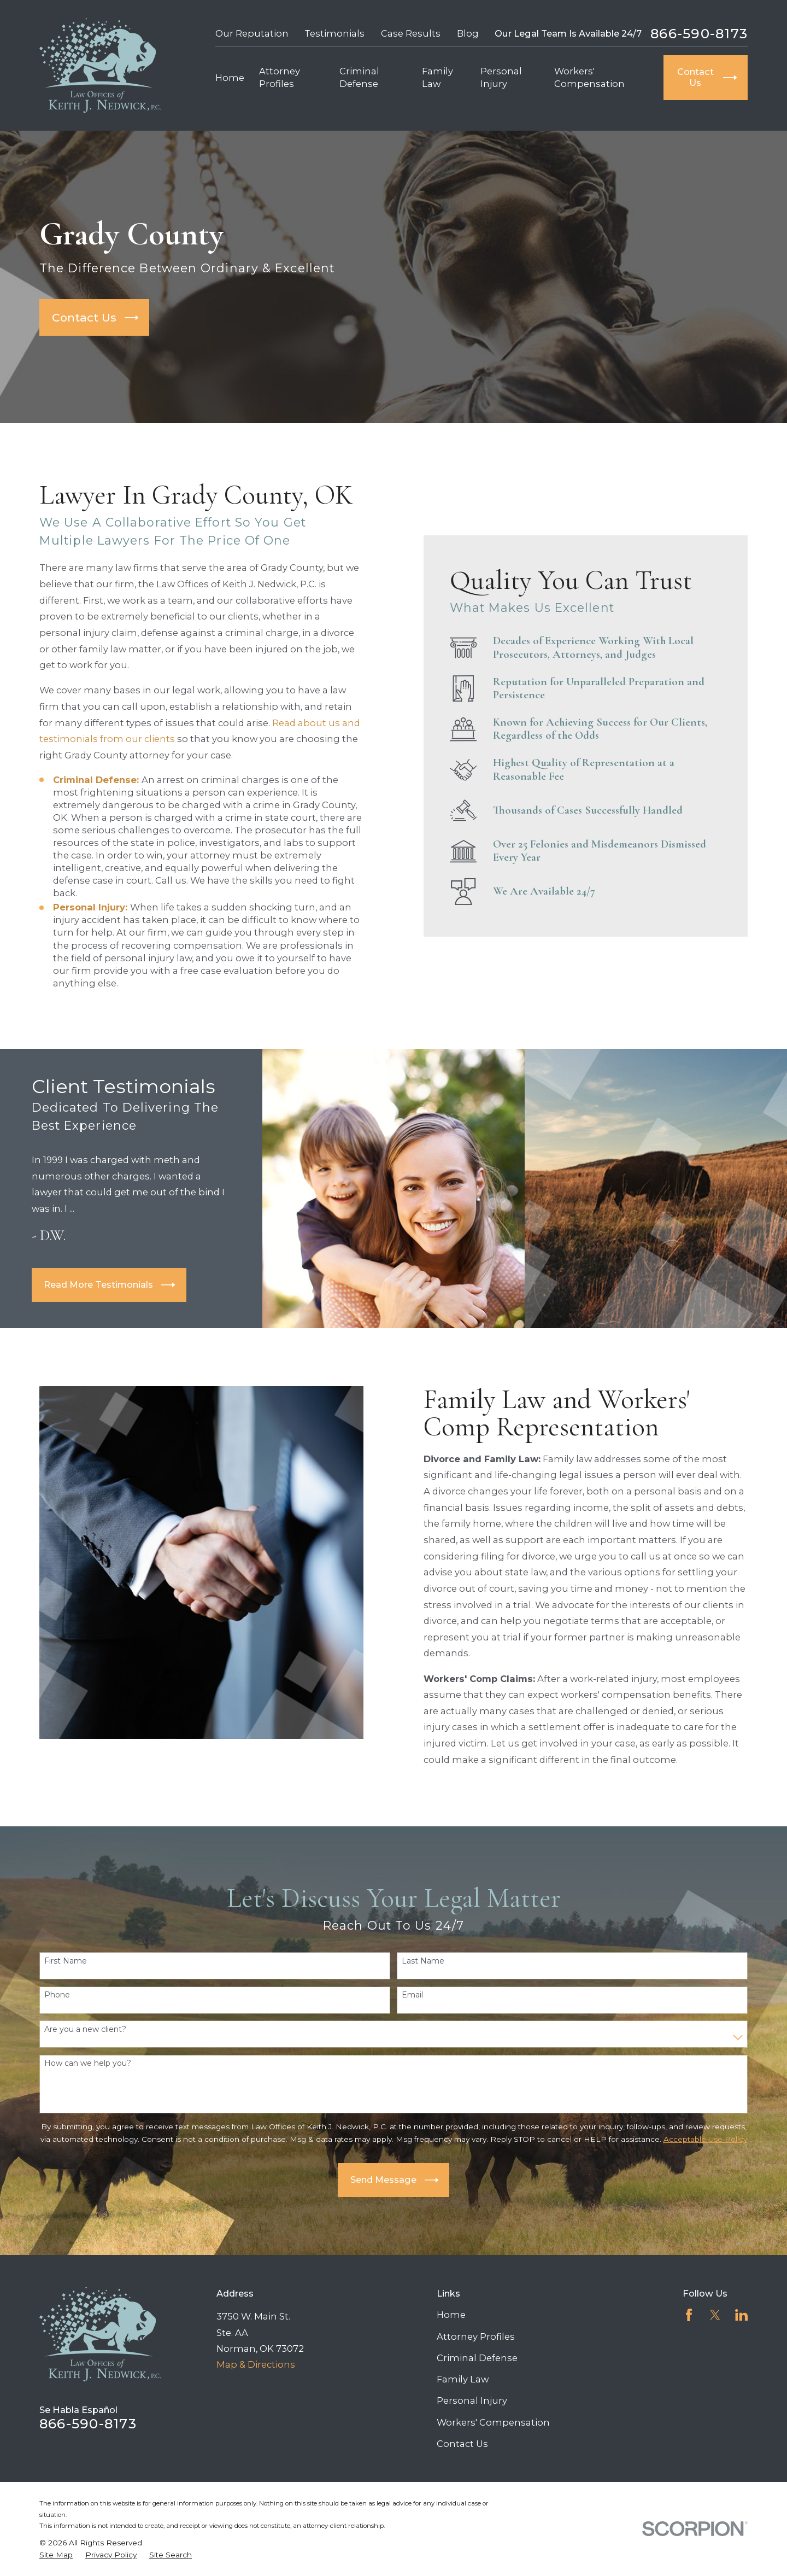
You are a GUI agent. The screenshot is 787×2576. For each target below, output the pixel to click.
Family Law (463, 2379)
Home (451, 2314)
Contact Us (462, 2443)
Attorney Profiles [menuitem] (279, 77)
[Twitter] (715, 2315)
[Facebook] (689, 2315)
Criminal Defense (477, 2357)
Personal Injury (472, 2400)
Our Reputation (252, 33)
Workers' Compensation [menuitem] (589, 77)
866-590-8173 (699, 33)
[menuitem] (56, 2555)
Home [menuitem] (229, 77)
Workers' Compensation (493, 2422)
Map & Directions (255, 2364)
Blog (468, 33)
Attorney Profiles (476, 2336)
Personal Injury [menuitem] (501, 77)
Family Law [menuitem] (437, 77)
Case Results (411, 33)
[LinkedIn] (741, 2315)
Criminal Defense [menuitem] (359, 77)
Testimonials (334, 33)
